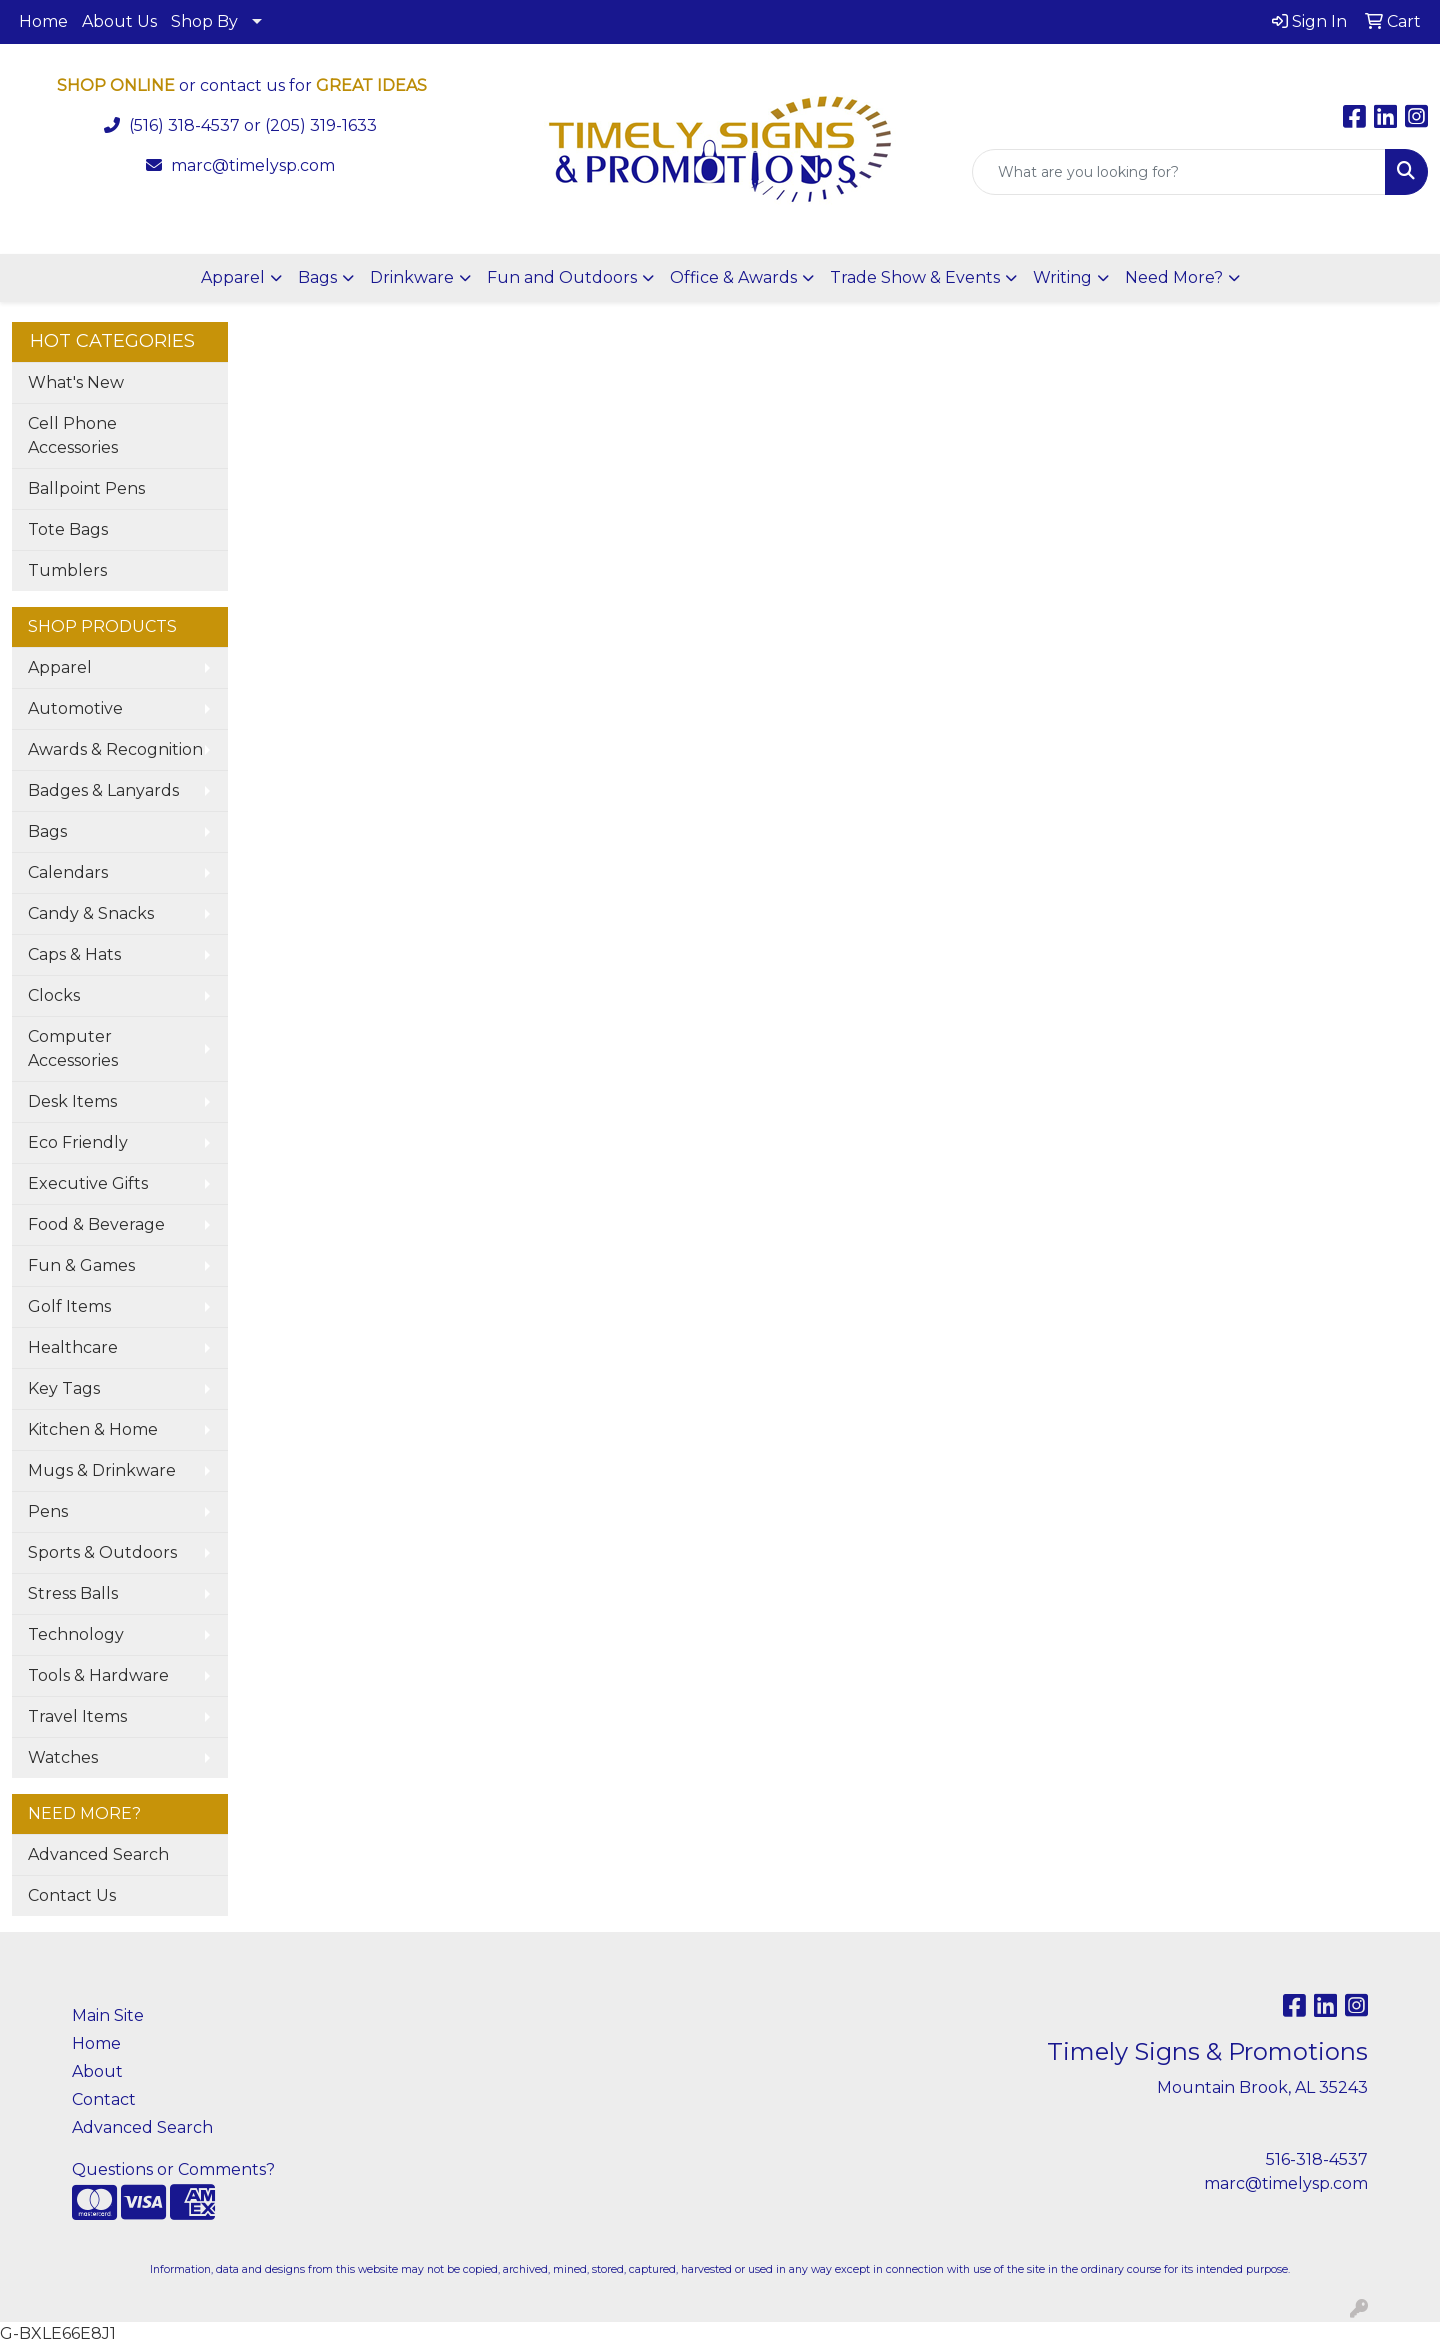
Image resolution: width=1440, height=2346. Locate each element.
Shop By (204, 21)
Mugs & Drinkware (102, 1470)
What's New (76, 382)
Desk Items (72, 1101)
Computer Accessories (73, 1048)
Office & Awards (733, 277)
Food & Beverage (96, 1224)
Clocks (54, 995)
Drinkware (412, 277)
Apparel (233, 277)
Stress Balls (73, 1593)
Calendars (68, 872)
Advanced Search (98, 1854)
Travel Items (77, 1716)
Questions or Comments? (173, 2169)
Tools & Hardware (98, 1675)
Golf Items (69, 1306)
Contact (104, 2099)
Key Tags (64, 1388)
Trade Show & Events (915, 277)
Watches (63, 1757)
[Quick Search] (1179, 172)
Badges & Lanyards (103, 790)
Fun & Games (81, 1265)
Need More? (1174, 277)
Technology (76, 1634)
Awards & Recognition (115, 749)
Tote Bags (68, 529)
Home (43, 21)
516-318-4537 (1317, 2159)
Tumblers (67, 570)
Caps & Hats (74, 954)
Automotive (75, 708)
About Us (119, 21)
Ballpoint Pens (86, 488)
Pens (48, 1511)
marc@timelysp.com (253, 165)
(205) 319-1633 (321, 125)
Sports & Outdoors (102, 1552)
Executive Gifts (88, 1183)
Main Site (108, 2015)
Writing (1062, 277)
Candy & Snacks (91, 913)
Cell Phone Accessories (73, 435)
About (97, 2071)
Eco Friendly (78, 1142)
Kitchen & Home (93, 1429)
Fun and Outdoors (562, 277)
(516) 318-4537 (184, 125)
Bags (317, 277)
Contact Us (72, 1895)
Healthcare (73, 1347)
